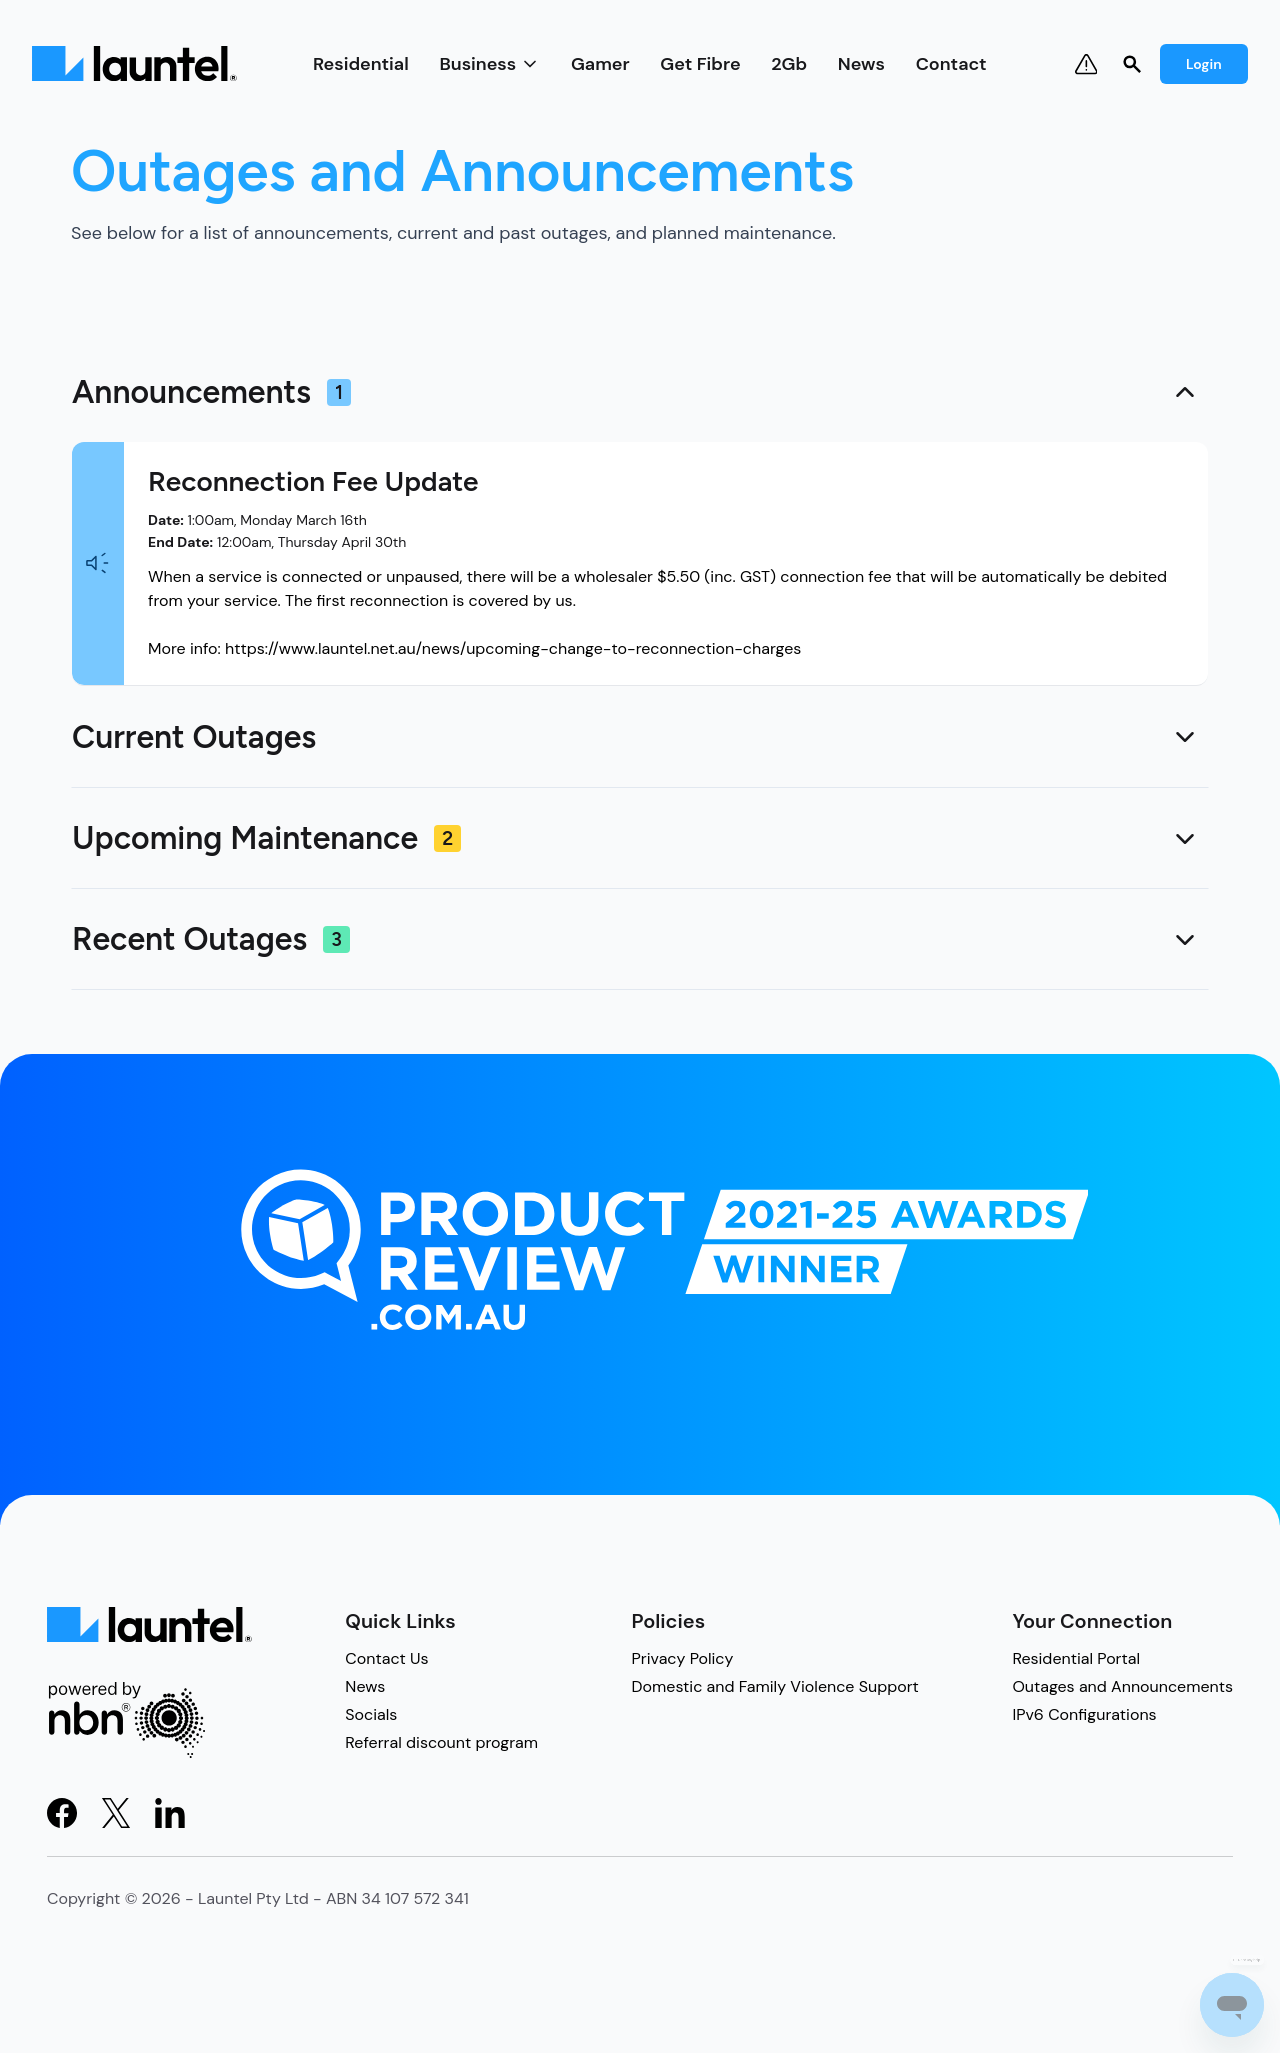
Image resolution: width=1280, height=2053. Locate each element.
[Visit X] (116, 1813)
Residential (361, 64)
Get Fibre (700, 64)
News (861, 64)
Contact (951, 64)
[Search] (1132, 64)
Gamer (600, 64)
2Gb (789, 64)
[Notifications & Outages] (1086, 64)
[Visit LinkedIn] (170, 1813)
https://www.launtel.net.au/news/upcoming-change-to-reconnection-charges (513, 648)
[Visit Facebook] (62, 1813)
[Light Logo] (134, 63)
